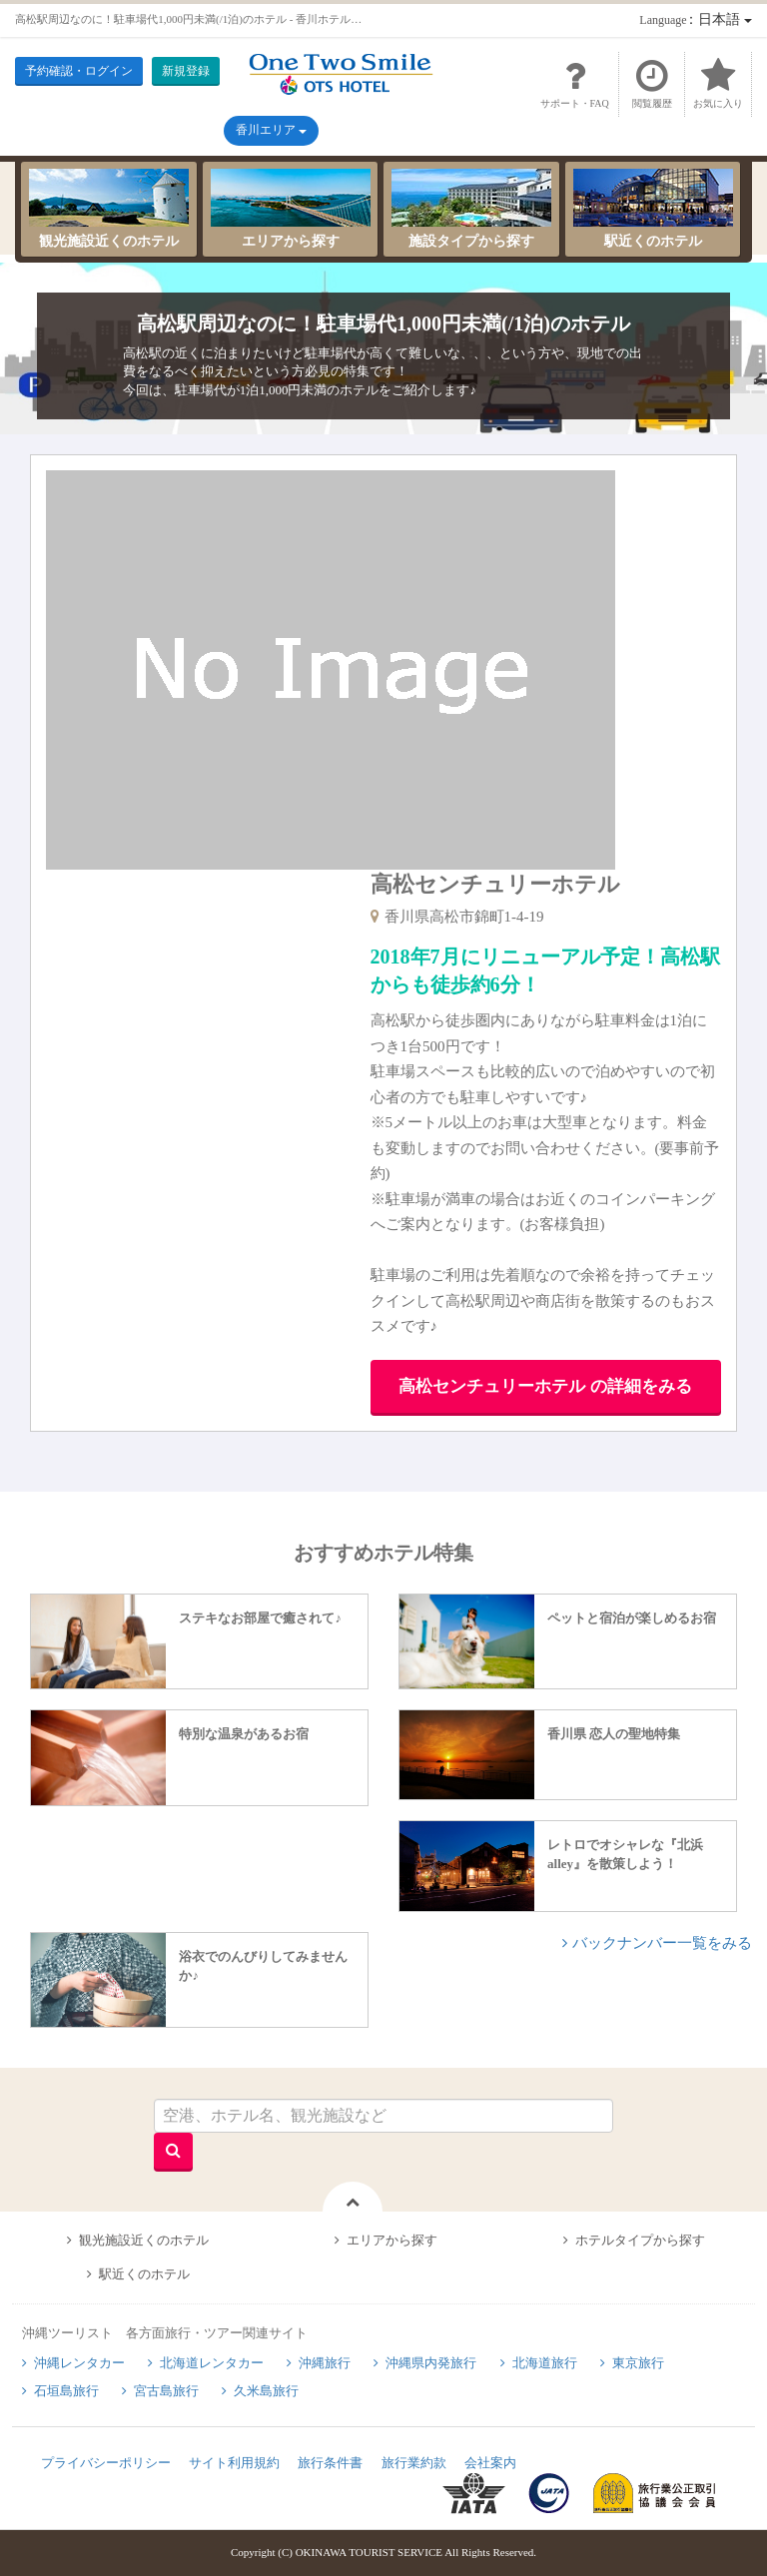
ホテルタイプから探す (640, 2240)
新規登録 (186, 71)
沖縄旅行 (325, 2362)
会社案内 (490, 2462)
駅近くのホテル (653, 209)
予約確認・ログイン (79, 71)
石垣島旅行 (66, 2390)
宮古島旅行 (166, 2390)
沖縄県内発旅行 (430, 2362)
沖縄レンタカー (79, 2362)
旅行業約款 (414, 2462)
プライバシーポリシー (106, 2462)
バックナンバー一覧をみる (662, 1943)
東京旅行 (638, 2362)
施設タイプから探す (471, 209)
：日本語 (695, 19)
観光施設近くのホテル (109, 209)
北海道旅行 (544, 2362)
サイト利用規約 (234, 2462)
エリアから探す (291, 209)
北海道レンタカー (212, 2362)
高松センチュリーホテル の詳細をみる (544, 1386)
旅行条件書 (330, 2462)
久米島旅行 (266, 2390)
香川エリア (271, 130)
